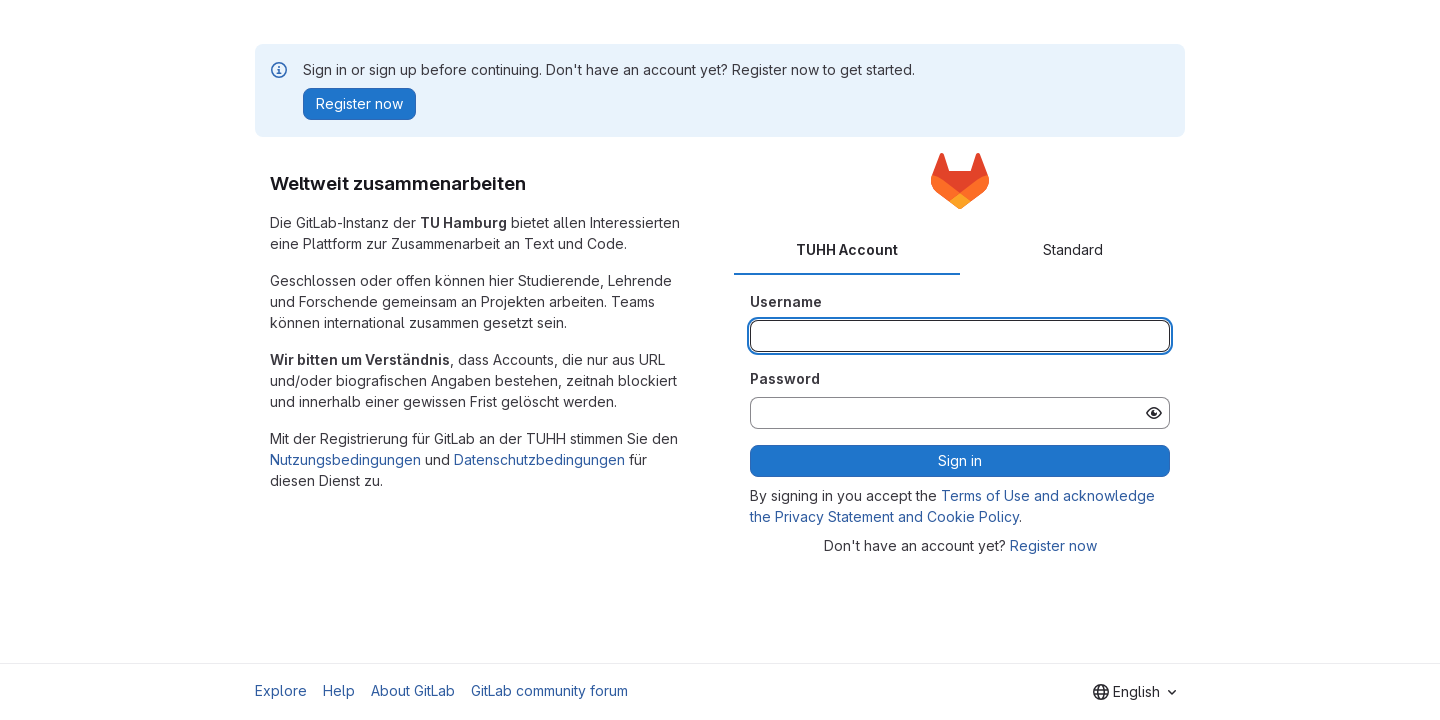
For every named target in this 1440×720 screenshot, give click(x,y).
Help (339, 690)
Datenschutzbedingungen (539, 459)
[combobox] (1134, 692)
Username (786, 301)
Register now (1053, 545)
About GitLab (413, 690)
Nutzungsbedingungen (345, 459)
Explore (281, 690)
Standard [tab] (1073, 249)
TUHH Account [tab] (847, 249)
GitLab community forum (549, 690)
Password (785, 378)
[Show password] (1154, 413)
